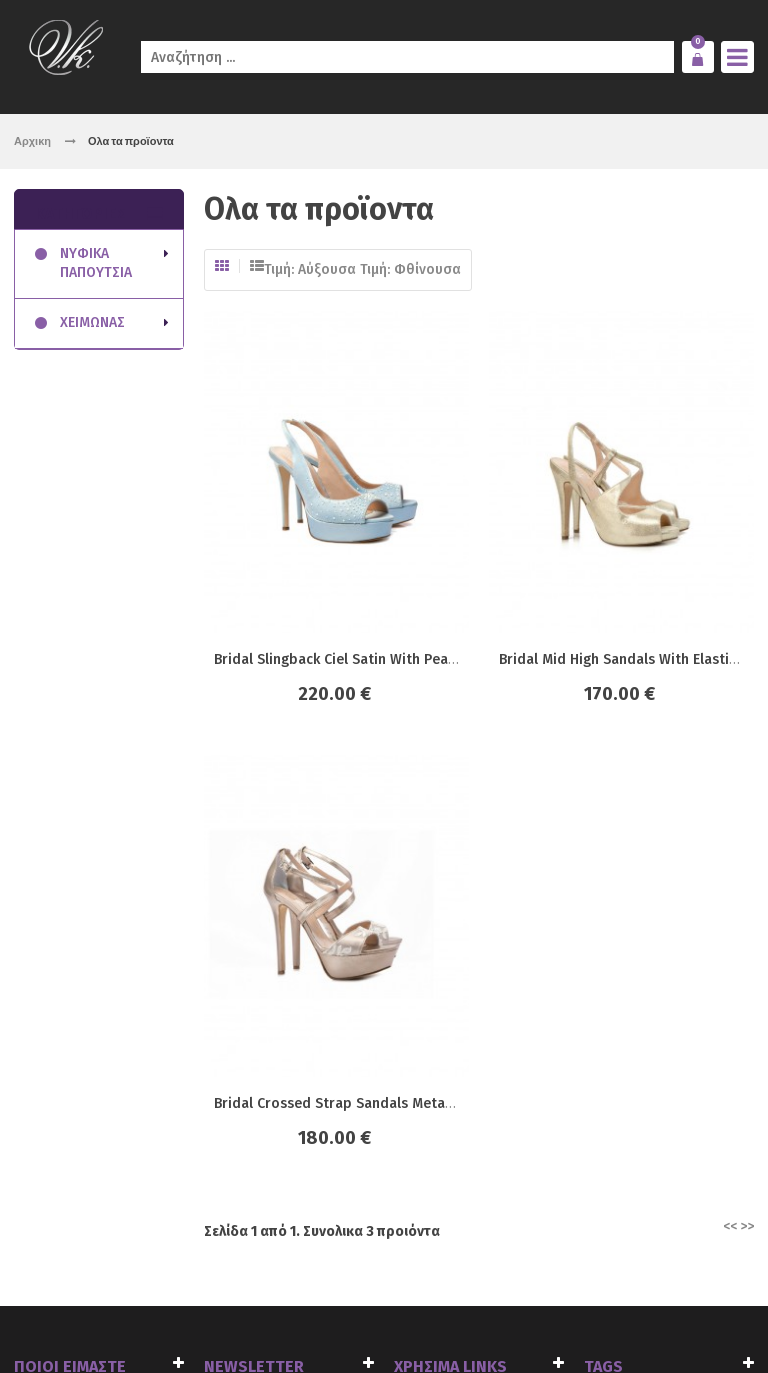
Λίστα (257, 266)
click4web (241, 1315)
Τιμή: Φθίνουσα (410, 269)
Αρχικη (32, 140)
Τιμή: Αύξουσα (310, 269)
